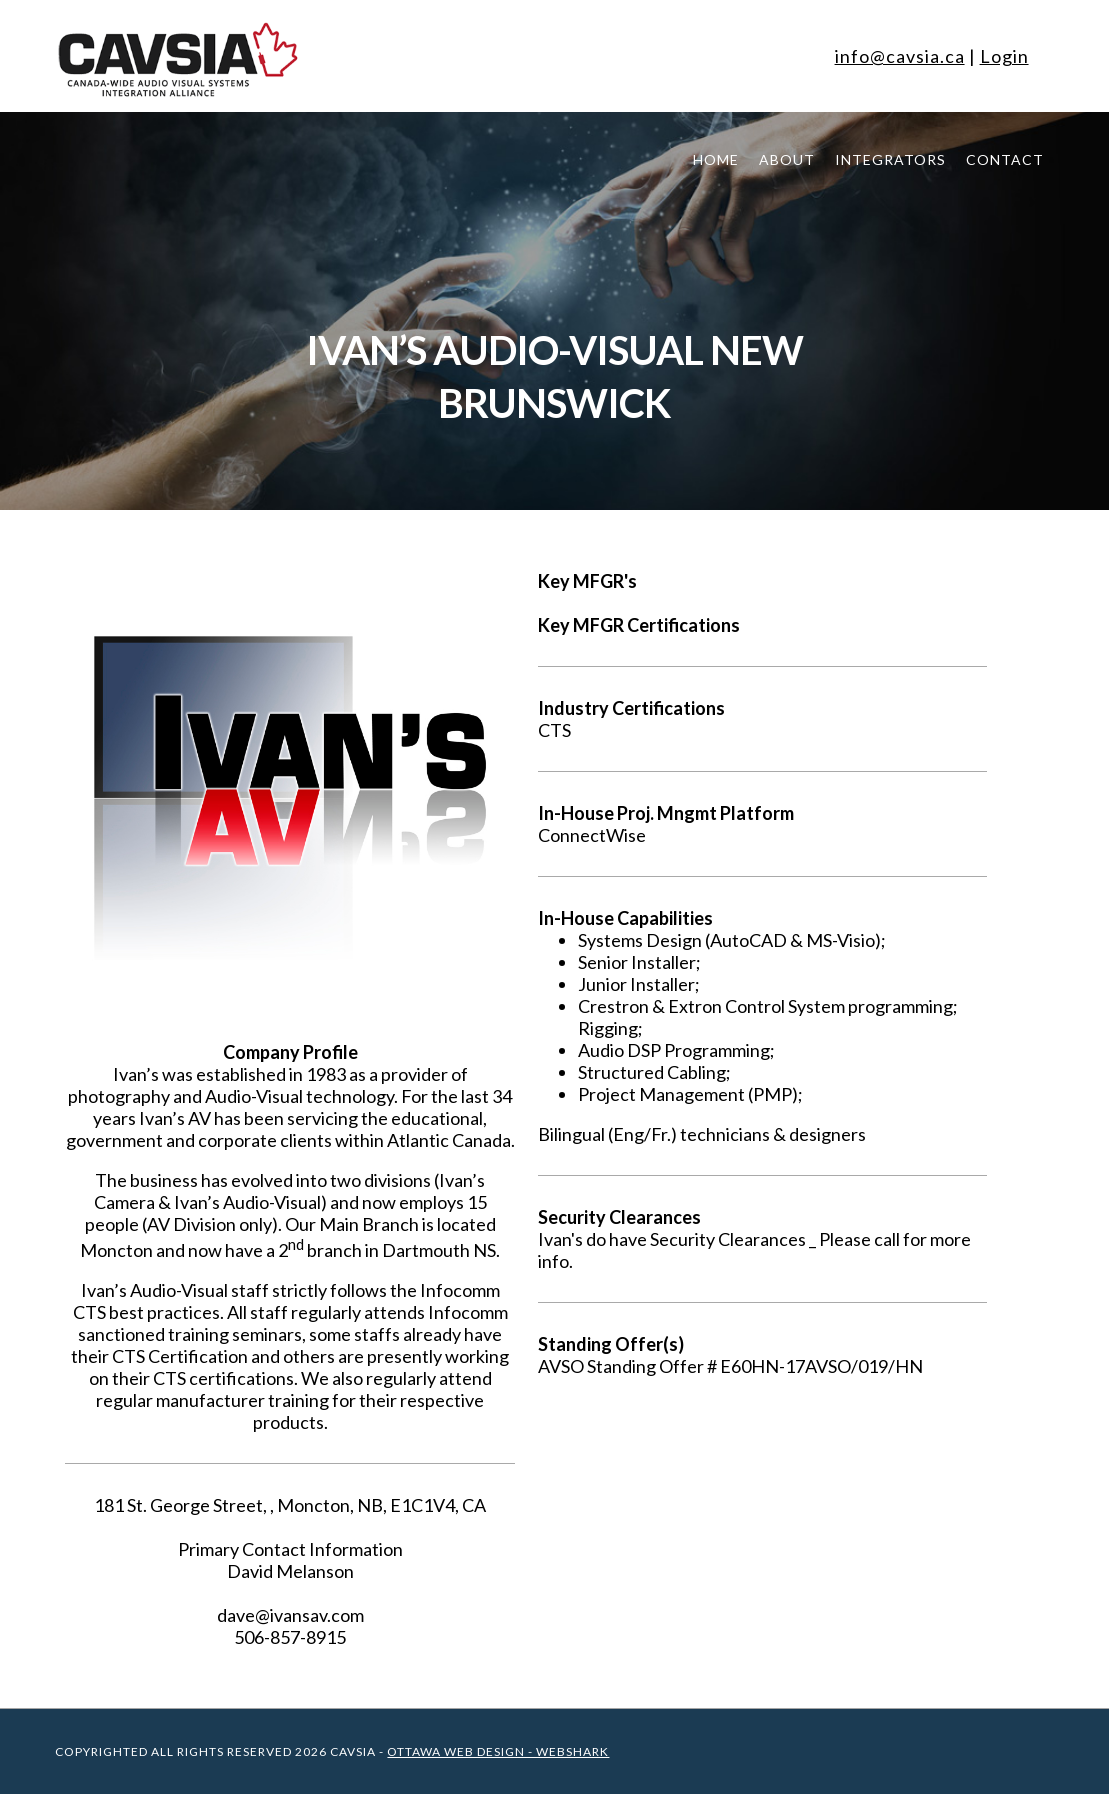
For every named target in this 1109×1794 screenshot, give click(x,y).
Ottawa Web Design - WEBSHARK (498, 1751)
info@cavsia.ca (900, 56)
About (787, 159)
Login (1004, 56)
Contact (1005, 159)
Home (716, 159)
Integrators (890, 159)
